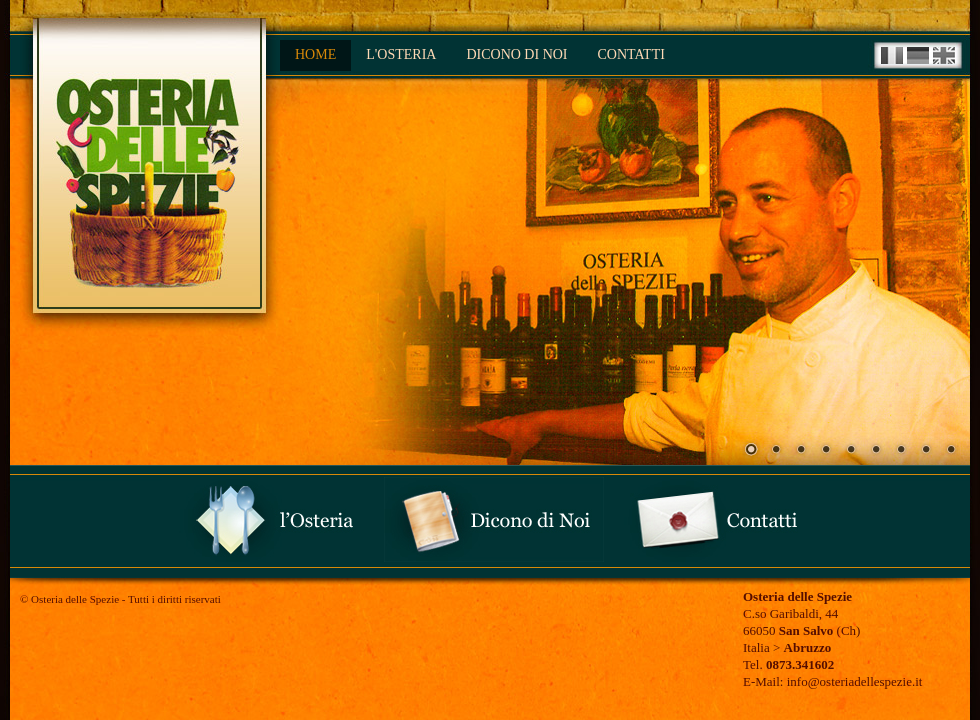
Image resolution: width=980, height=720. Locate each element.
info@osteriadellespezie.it (852, 681)
